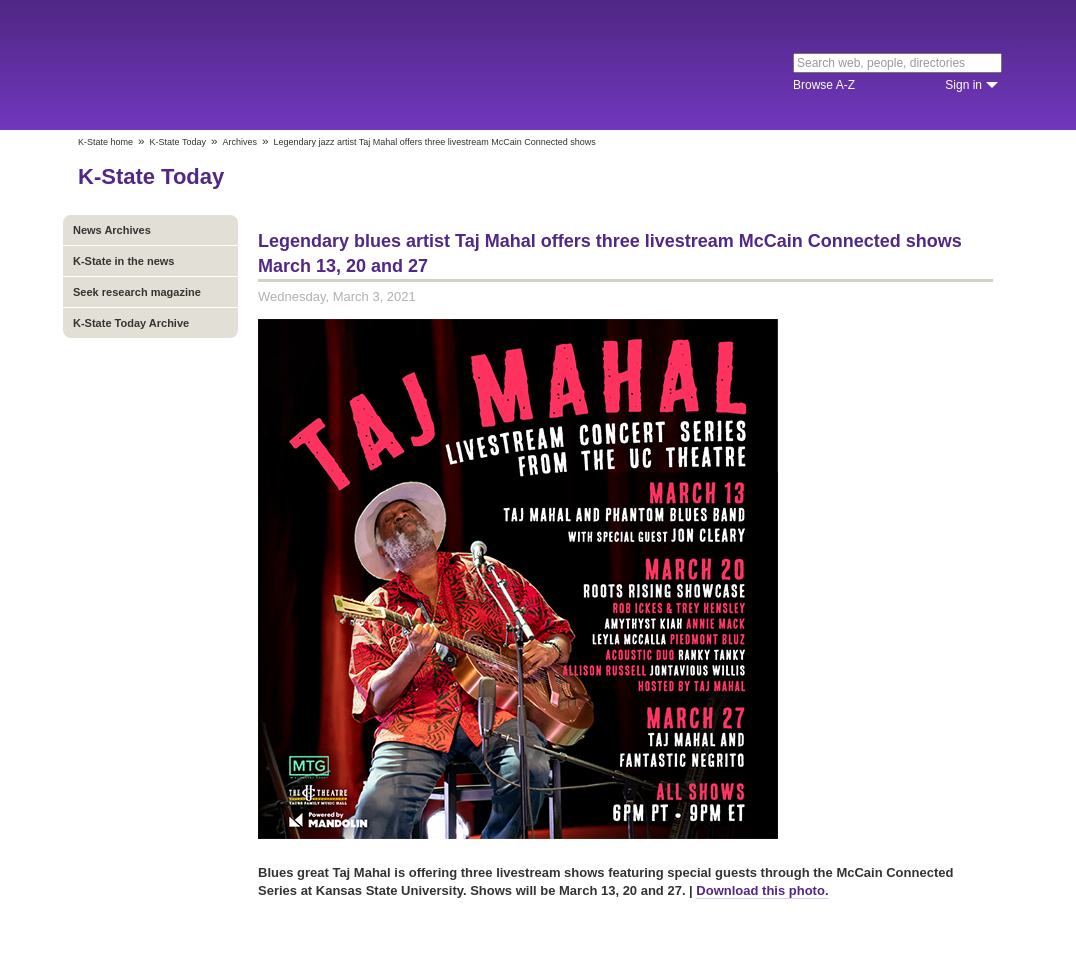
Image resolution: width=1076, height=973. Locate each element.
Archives (239, 142)
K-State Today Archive (131, 323)
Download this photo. (762, 890)
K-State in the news (123, 261)
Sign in (963, 85)
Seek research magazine (137, 292)
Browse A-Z (824, 85)
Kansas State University (240, 65)
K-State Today (178, 142)
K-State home (105, 142)
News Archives (112, 230)
